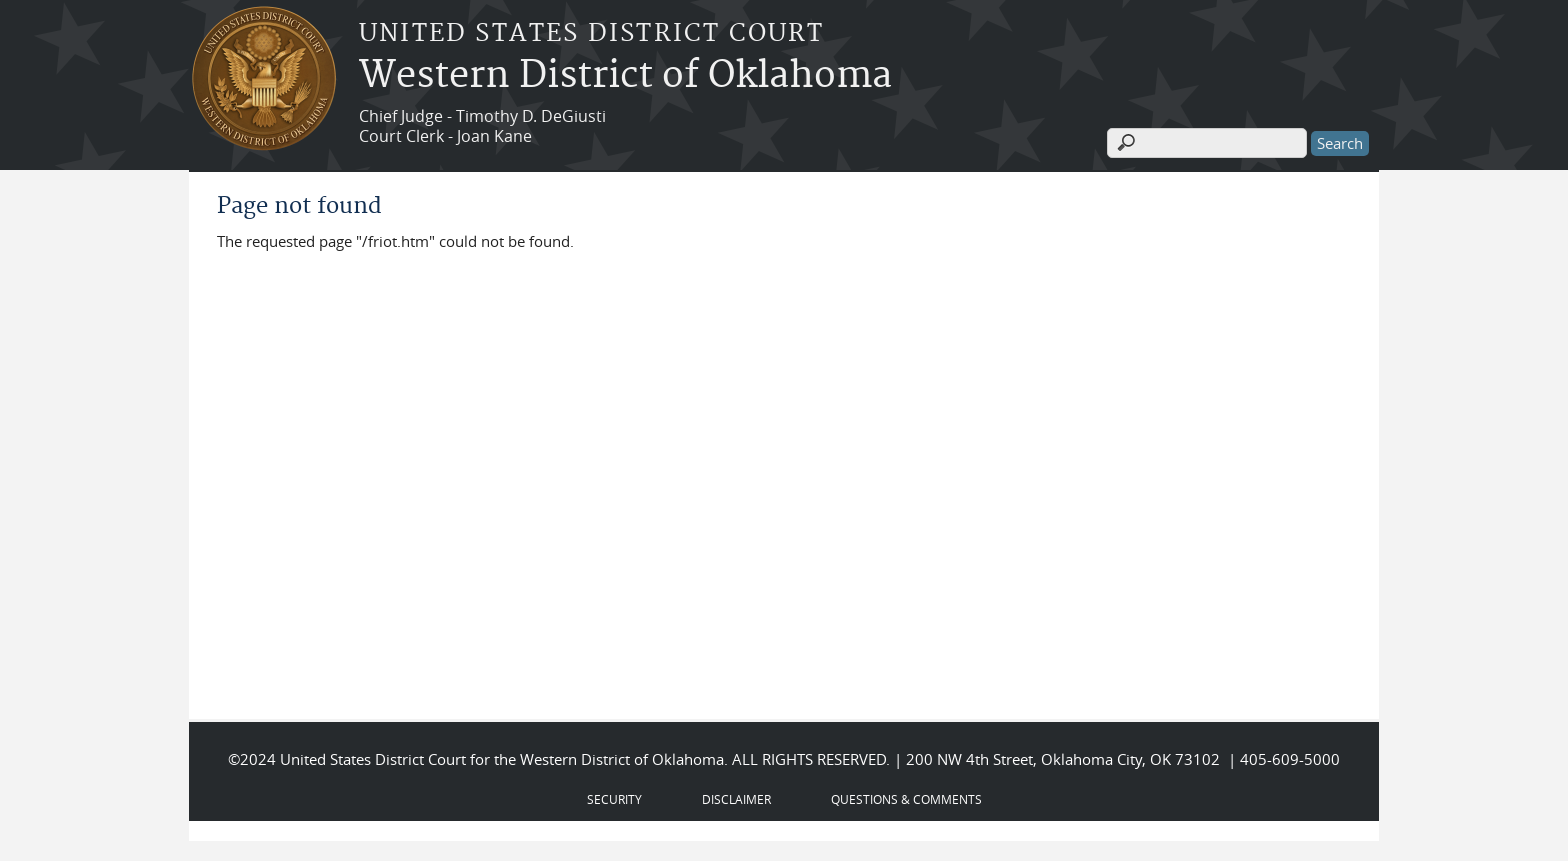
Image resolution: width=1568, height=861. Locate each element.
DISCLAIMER (736, 799)
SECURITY (614, 799)
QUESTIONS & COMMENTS (906, 799)
